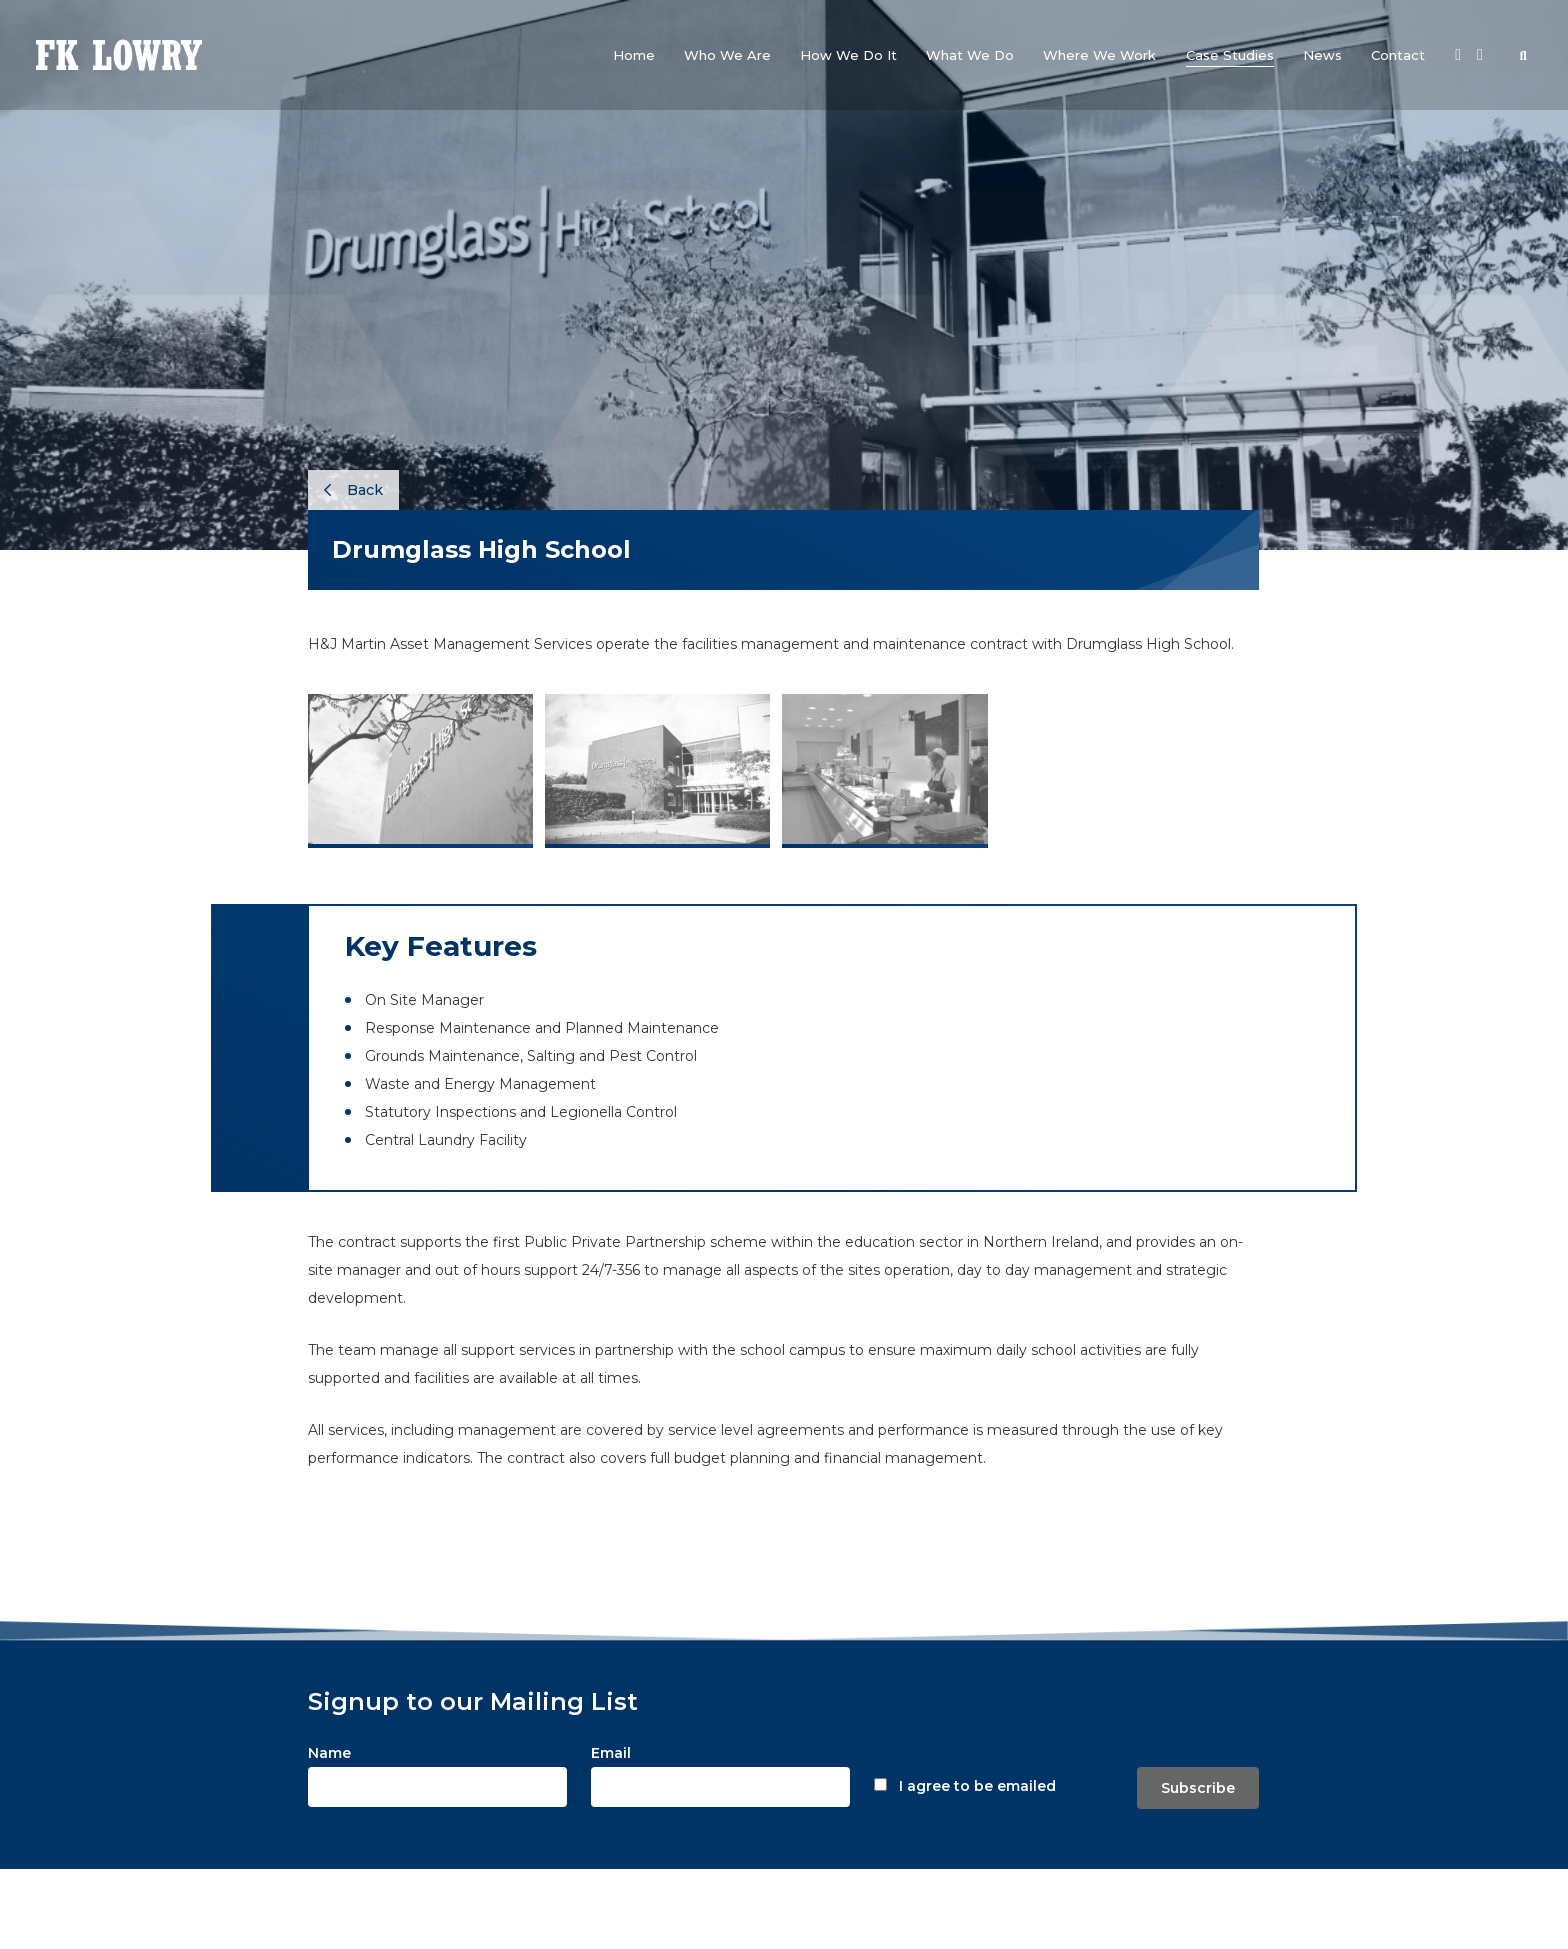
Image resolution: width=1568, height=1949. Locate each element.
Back (353, 490)
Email (611, 1753)
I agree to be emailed (977, 1786)
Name (329, 1753)
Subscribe (1198, 1788)
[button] (727, 55)
